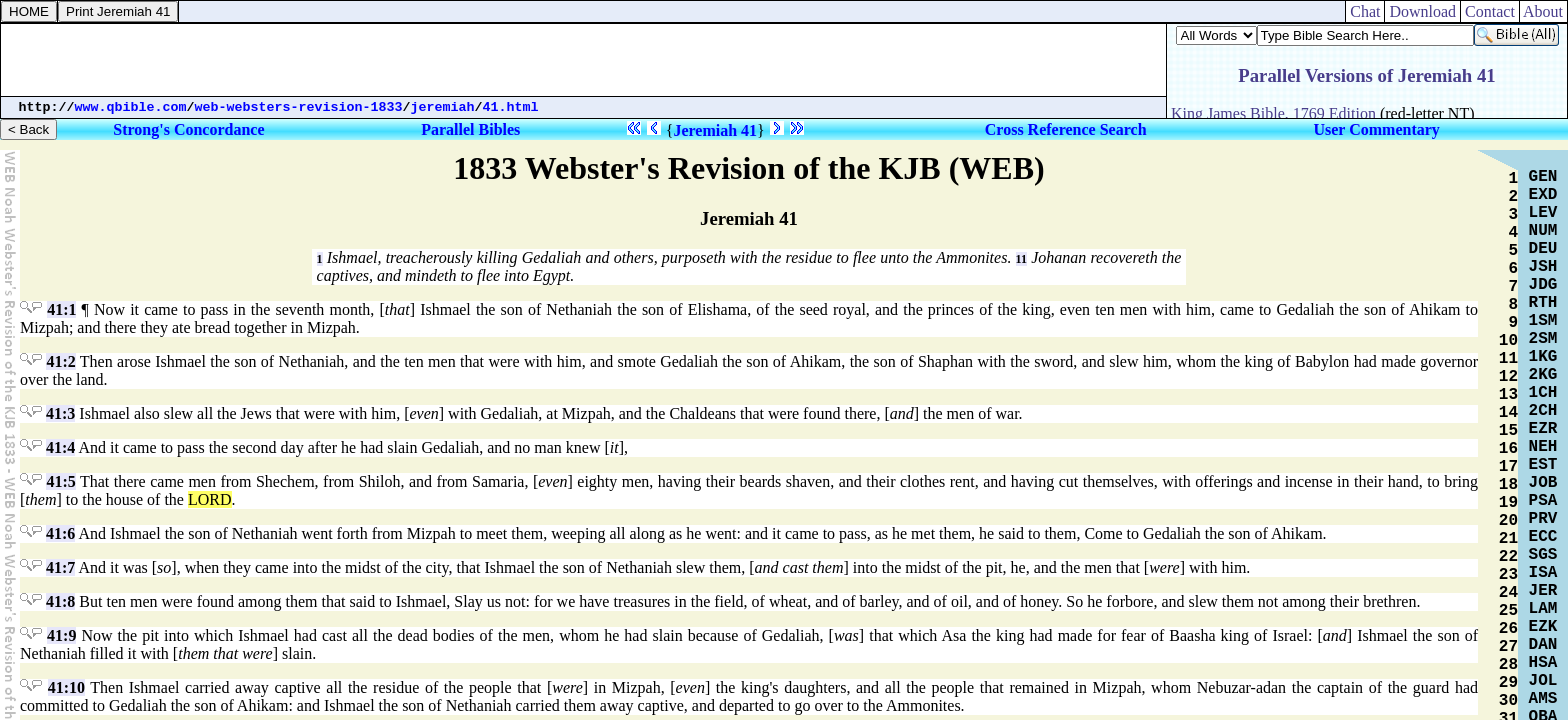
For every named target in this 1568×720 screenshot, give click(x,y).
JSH (1543, 267)
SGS (1543, 555)
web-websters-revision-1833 (299, 107)
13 (1508, 395)
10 (1508, 341)
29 (1508, 683)
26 (1508, 629)
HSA (1543, 663)
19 (1508, 503)
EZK (1543, 627)
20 (1508, 521)
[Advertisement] (584, 60)
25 (1508, 611)
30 (1508, 701)
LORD (210, 499)
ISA (1543, 573)
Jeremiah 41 (715, 130)
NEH (1543, 447)
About (1543, 11)
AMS (1543, 699)
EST (1543, 465)
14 (1508, 413)
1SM (1543, 321)
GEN (1543, 177)
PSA (1543, 501)
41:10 (66, 687)
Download (1422, 11)
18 (1508, 485)
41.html (511, 107)
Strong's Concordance (188, 129)
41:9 (61, 635)
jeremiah (443, 107)
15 (1508, 431)
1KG (1543, 357)
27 (1508, 647)
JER (1543, 591)
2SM (1543, 339)
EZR (1543, 429)
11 (1021, 259)
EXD (1543, 195)
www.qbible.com (131, 107)
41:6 (60, 533)
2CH (1543, 411)
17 (1508, 467)
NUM (1543, 231)
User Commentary (1376, 129)
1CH (1543, 393)
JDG (1543, 285)
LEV (1543, 213)
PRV (1543, 519)
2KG (1543, 375)
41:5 (60, 481)
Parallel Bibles (470, 129)
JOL (1543, 681)
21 (1508, 539)
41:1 (61, 309)
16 (1508, 449)
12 (1508, 377)
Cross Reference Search (1066, 129)
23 (1508, 575)
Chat (1365, 11)
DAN (1543, 645)
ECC (1543, 537)
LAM (1543, 609)
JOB (1543, 483)
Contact (1490, 11)
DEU (1543, 249)
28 (1508, 665)
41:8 (60, 601)
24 (1508, 593)
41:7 (60, 567)
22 (1508, 557)
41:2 (60, 361)
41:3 (60, 413)
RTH (1543, 303)
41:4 (60, 447)
